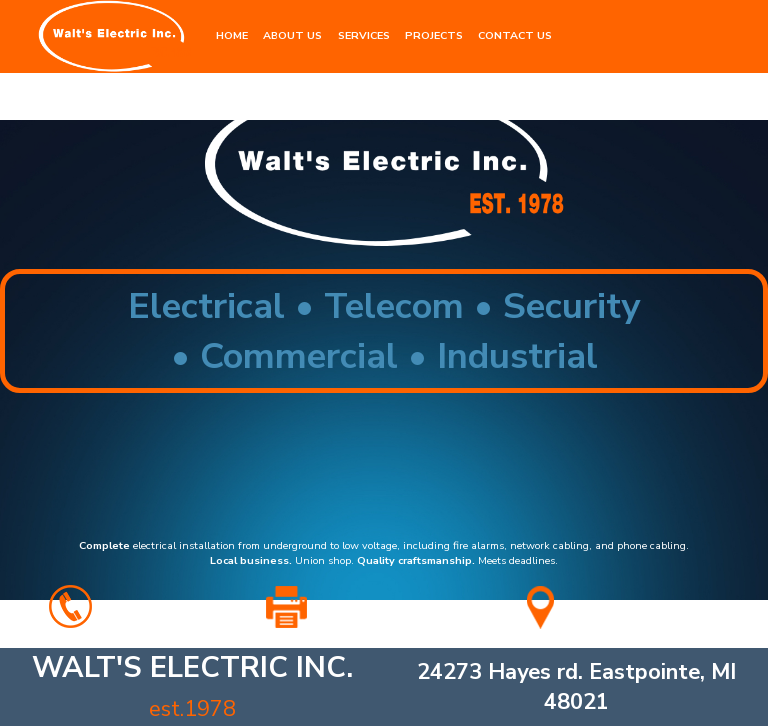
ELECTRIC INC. (192, 686)
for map (650, 610)
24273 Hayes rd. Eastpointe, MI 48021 (576, 687)
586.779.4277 (164, 610)
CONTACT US (515, 35)
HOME (232, 35)
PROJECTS (434, 35)
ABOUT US (292, 35)
